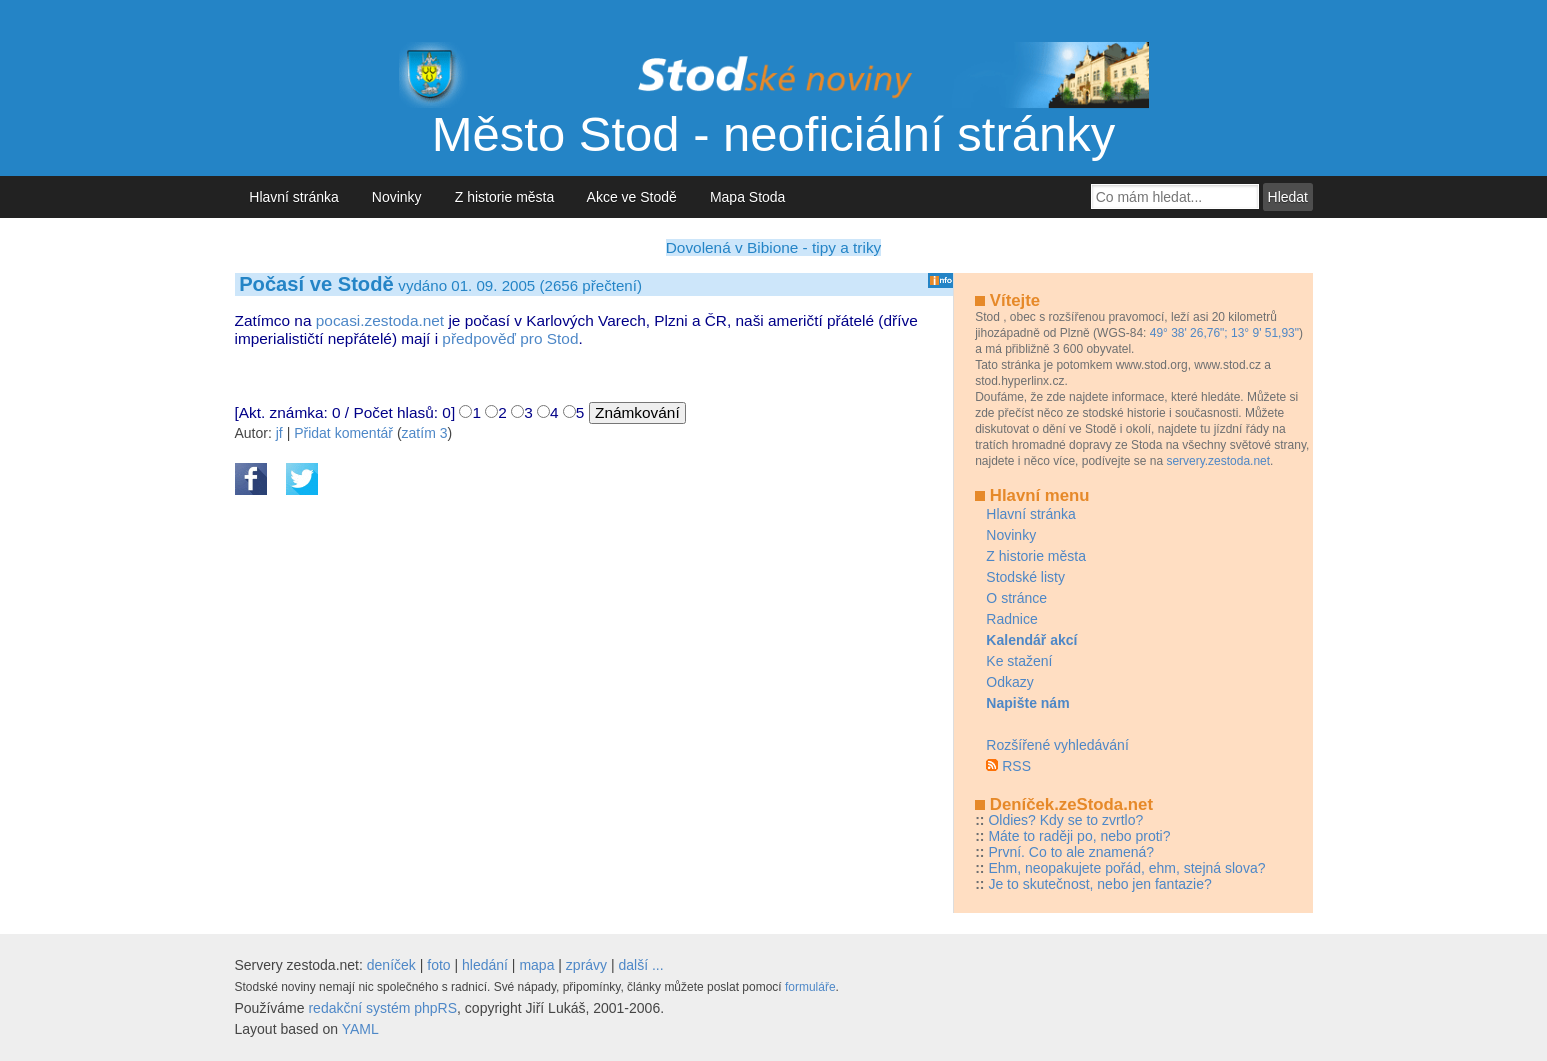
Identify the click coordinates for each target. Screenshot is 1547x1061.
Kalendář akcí (1031, 640)
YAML (360, 1029)
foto (438, 965)
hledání (485, 965)
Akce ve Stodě (632, 197)
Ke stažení (1019, 661)
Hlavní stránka (294, 197)
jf (279, 433)
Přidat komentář (343, 433)
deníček (391, 965)
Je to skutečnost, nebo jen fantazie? (1099, 884)
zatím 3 (425, 433)
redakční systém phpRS (382, 1008)
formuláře (810, 987)
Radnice (1011, 619)
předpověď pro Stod (510, 338)
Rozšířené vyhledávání (1057, 745)
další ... (641, 965)
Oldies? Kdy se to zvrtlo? (1065, 820)
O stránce (1016, 598)
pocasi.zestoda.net (380, 320)
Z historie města (504, 197)
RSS (1016, 766)
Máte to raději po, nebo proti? (1079, 836)
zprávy (586, 965)
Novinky (396, 197)
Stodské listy (1025, 577)
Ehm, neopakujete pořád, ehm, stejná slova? (1126, 868)
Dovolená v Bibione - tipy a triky (774, 247)
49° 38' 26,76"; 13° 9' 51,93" (1224, 333)
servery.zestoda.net (1218, 461)
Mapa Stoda (747, 197)
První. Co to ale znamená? (1071, 852)
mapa (536, 965)
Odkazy (1009, 682)
